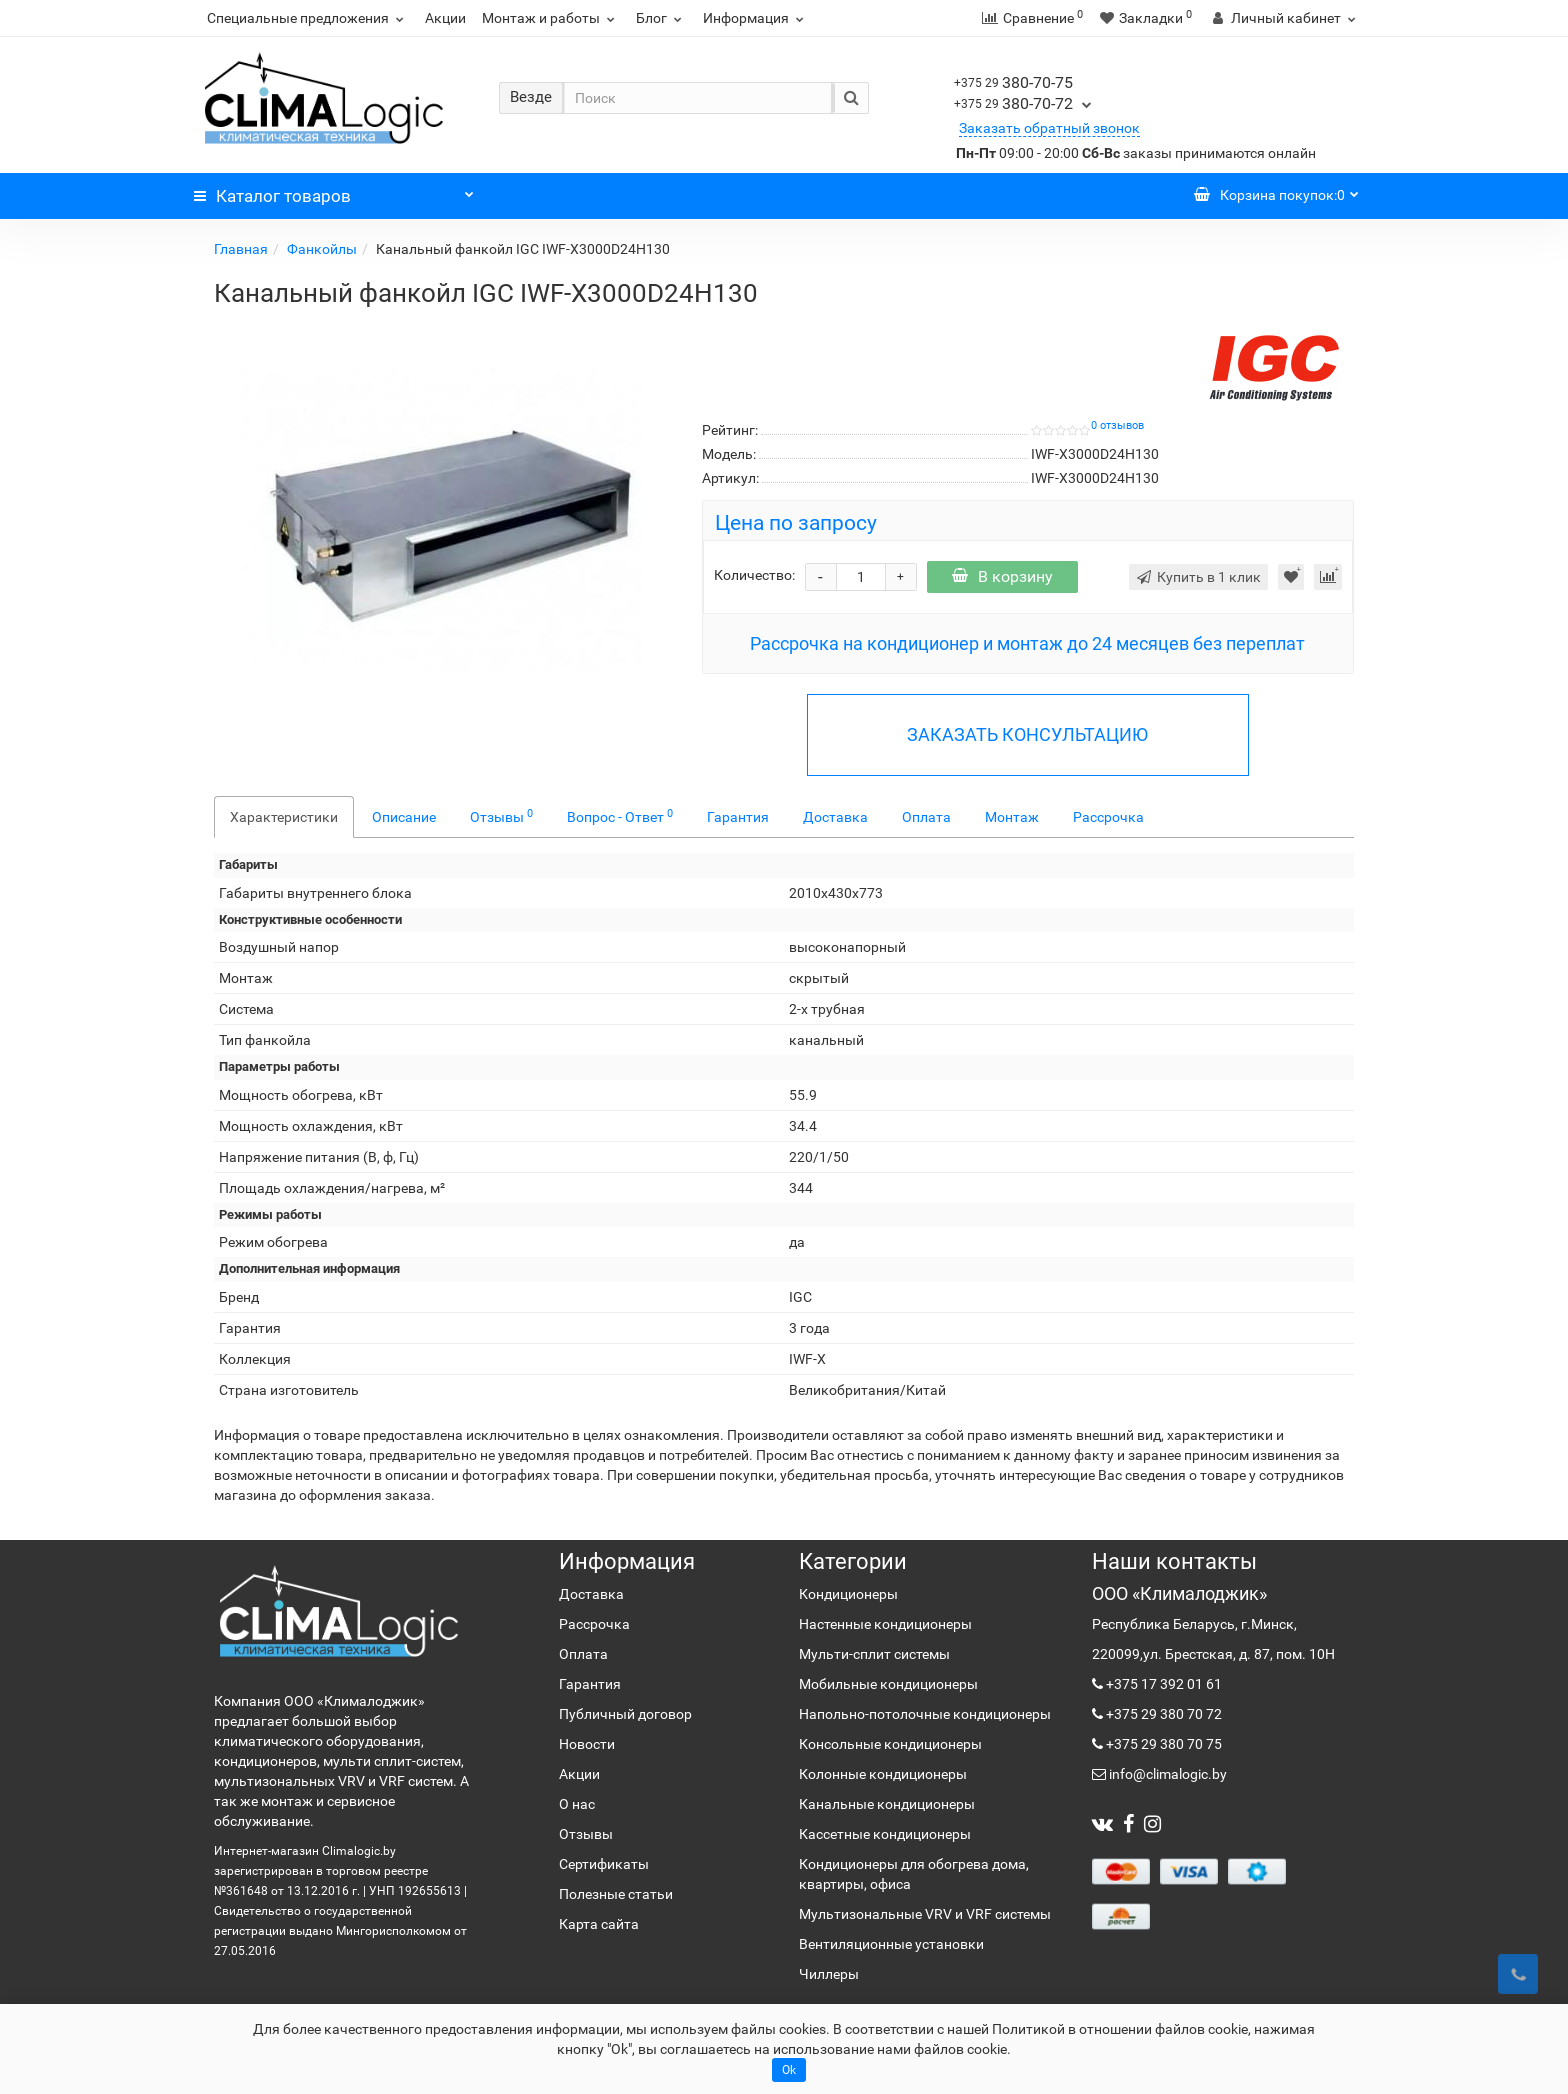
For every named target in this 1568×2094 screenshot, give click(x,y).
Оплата (926, 817)
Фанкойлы (322, 249)
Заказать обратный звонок (1049, 128)
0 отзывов (1117, 425)
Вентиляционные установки (891, 1944)
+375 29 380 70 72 (1162, 1714)
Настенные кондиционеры (885, 1624)
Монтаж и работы (551, 18)
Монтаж (1012, 817)
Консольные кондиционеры (890, 1744)
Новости (587, 1744)
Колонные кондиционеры (883, 1774)
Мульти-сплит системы (874, 1654)
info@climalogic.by (1166, 1774)
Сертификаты (604, 1864)
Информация (756, 18)
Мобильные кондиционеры (888, 1684)
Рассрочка (1108, 817)
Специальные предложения (308, 18)
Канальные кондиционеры (887, 1804)
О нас (577, 1804)
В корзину (1002, 576)
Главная (241, 249)
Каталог (334, 191)
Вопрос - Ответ (620, 816)
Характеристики (284, 817)
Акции (445, 18)
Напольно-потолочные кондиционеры (925, 1714)
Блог (661, 18)
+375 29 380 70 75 (1162, 1744)
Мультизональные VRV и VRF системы (925, 1914)
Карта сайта (599, 1924)
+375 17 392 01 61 (1162, 1684)
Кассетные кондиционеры (885, 1834)
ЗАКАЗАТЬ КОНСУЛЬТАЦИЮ (1027, 734)
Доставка (835, 817)
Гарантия (738, 817)
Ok (789, 2070)
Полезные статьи (616, 1894)
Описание (404, 817)
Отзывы (501, 816)
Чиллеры (829, 1974)
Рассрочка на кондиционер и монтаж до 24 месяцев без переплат (1027, 643)
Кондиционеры (848, 1594)
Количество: (754, 575)
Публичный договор (625, 1714)
